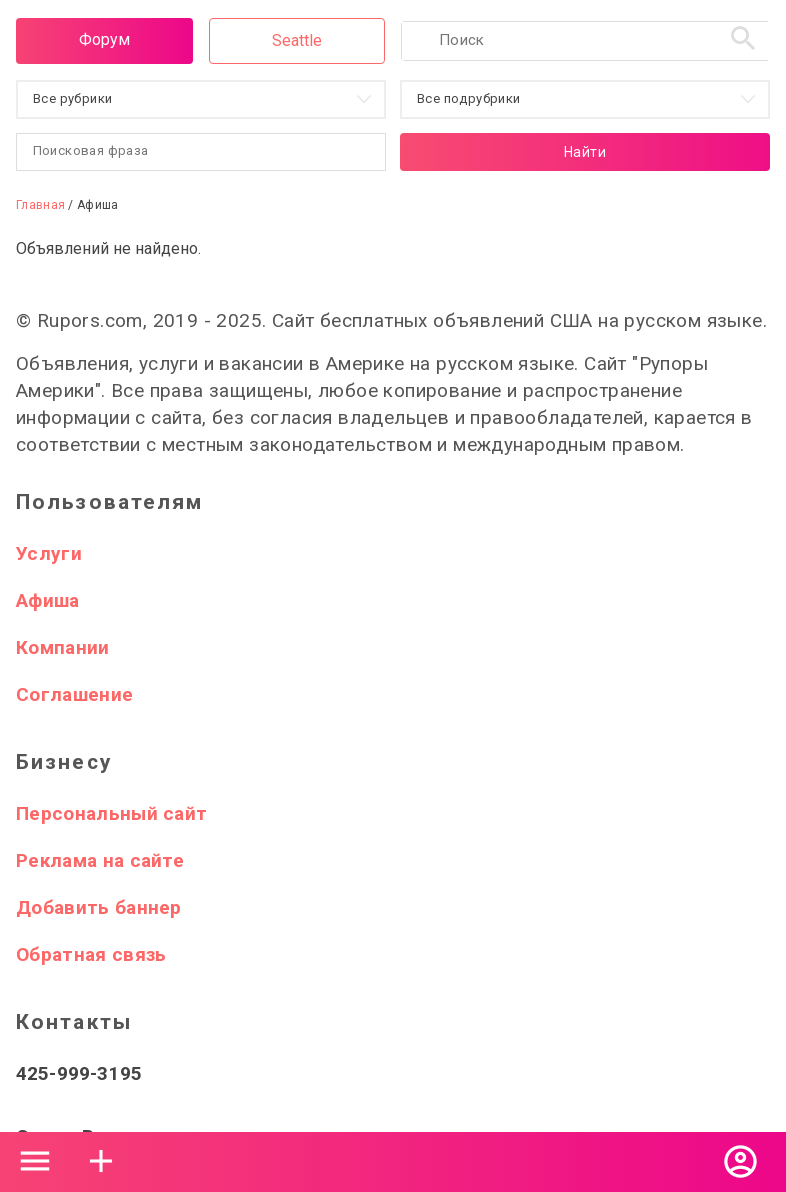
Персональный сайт (111, 813)
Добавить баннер (99, 907)
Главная (40, 205)
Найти (585, 152)
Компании (63, 647)
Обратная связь (91, 954)
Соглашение (74, 694)
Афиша (48, 600)
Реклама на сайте (100, 860)
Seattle (297, 40)
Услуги (49, 553)
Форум (104, 39)
